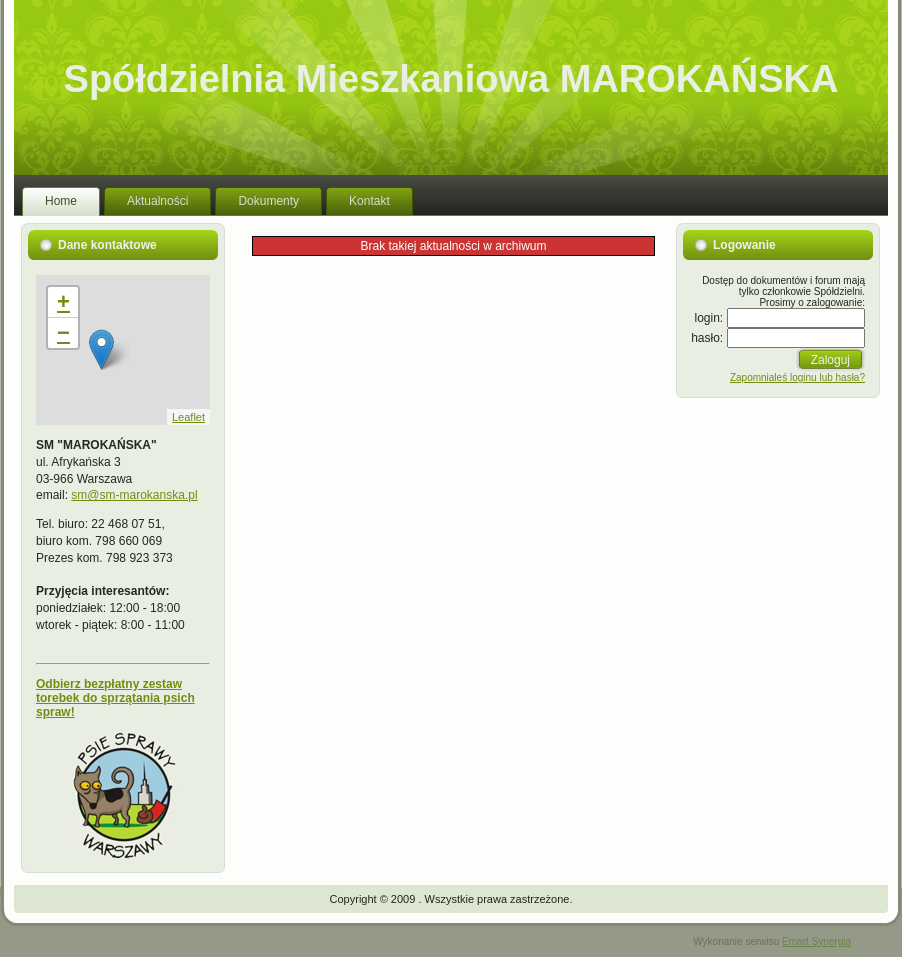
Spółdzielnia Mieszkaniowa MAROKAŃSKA (451, 79)
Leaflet (188, 417)
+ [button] (63, 301)
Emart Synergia (816, 941)
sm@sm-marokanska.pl (134, 495)
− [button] (63, 332)
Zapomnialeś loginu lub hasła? (797, 377)
